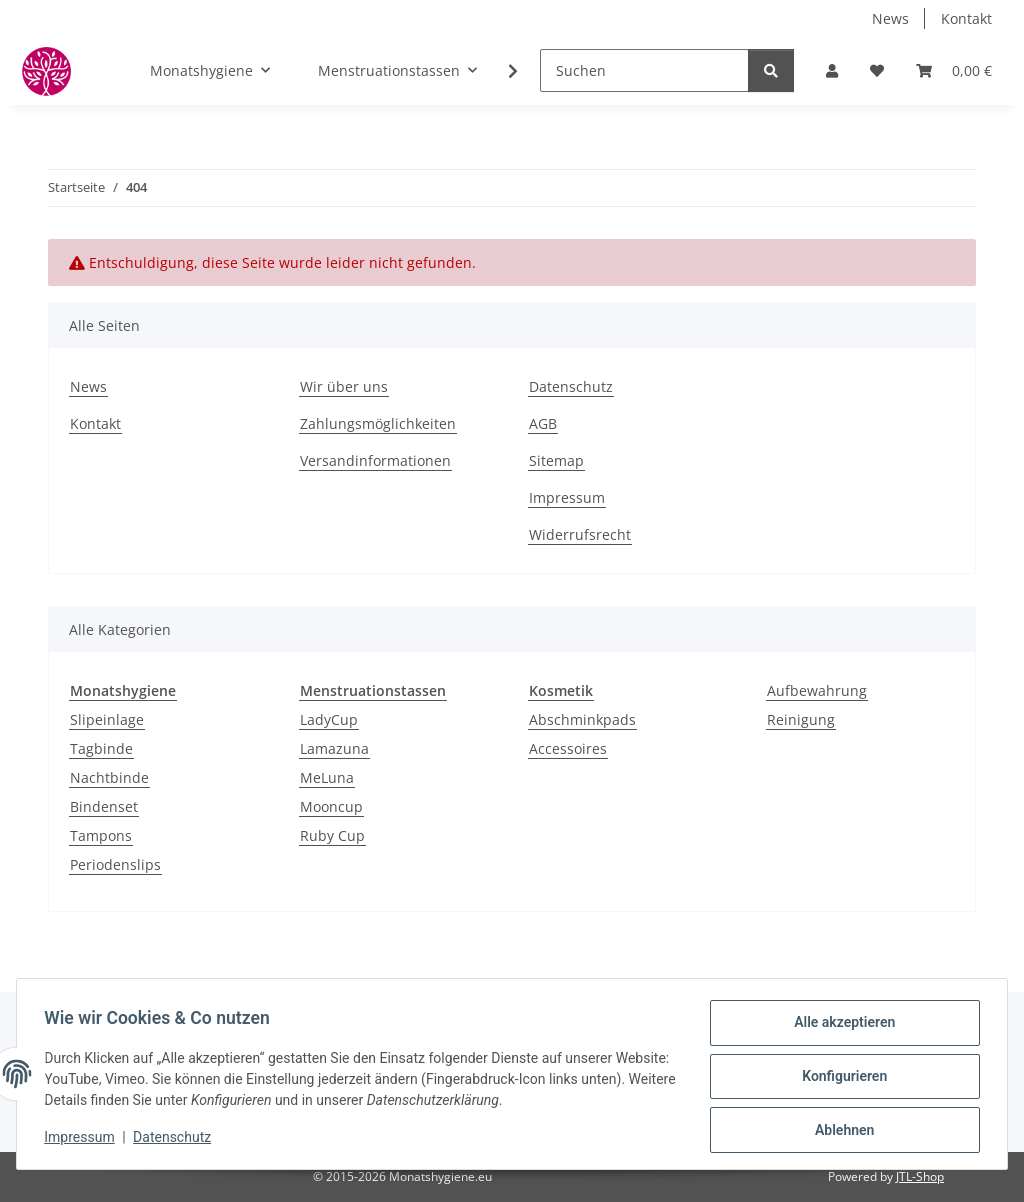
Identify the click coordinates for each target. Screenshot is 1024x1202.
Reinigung (801, 719)
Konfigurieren (839, 1079)
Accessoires (568, 748)
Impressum (84, 1140)
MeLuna (327, 777)
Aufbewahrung (817, 690)
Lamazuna (334, 748)
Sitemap (556, 460)
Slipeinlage (107, 719)
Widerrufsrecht (580, 534)
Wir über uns (344, 386)
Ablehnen (839, 1131)
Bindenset (104, 806)
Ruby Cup (332, 835)
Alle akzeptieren (839, 1027)
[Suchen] (644, 70)
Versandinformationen (375, 460)
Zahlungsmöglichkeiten (378, 423)
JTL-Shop (920, 1176)
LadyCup (329, 719)
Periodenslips (115, 864)
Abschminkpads (582, 719)
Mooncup (331, 806)
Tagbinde (101, 748)
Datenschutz (177, 1140)
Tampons (101, 835)
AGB (543, 423)
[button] (832, 70)
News (890, 18)
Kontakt (966, 18)
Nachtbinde (109, 777)
